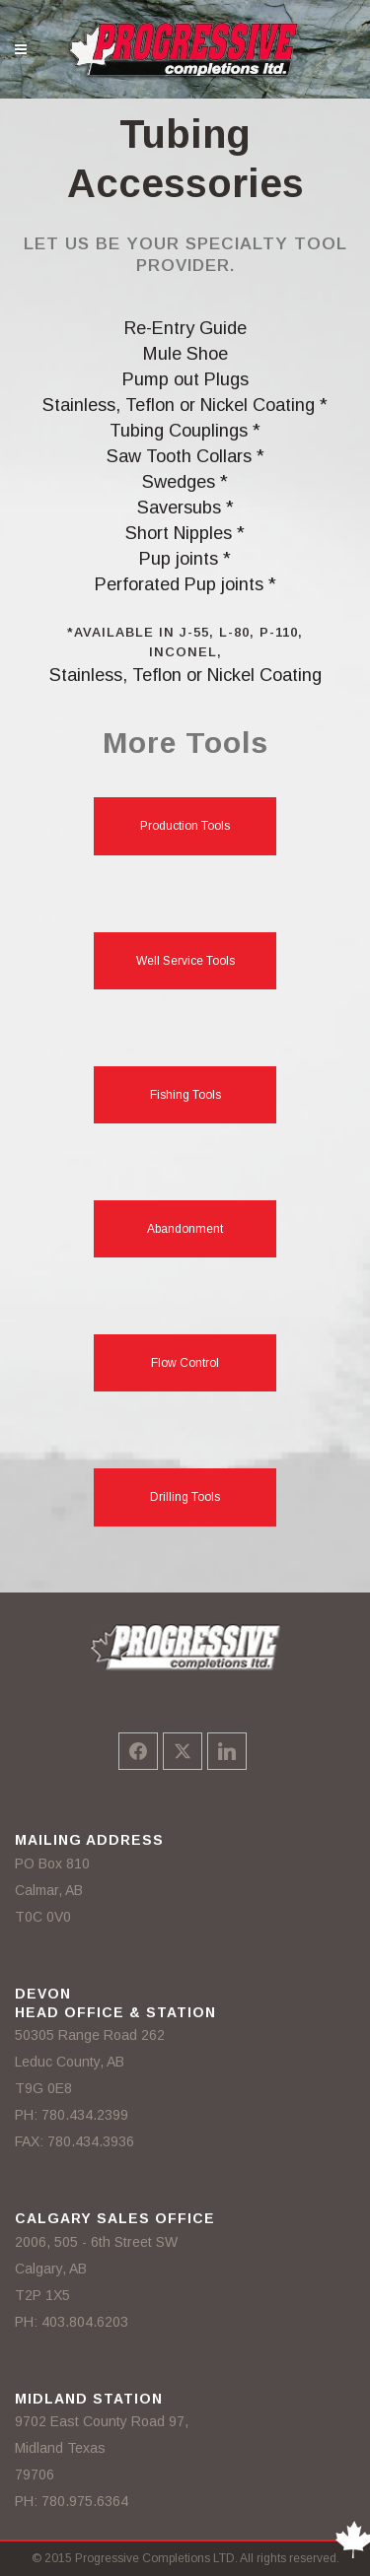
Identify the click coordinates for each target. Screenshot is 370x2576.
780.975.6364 (84, 2501)
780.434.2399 (84, 2115)
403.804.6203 (84, 2322)
